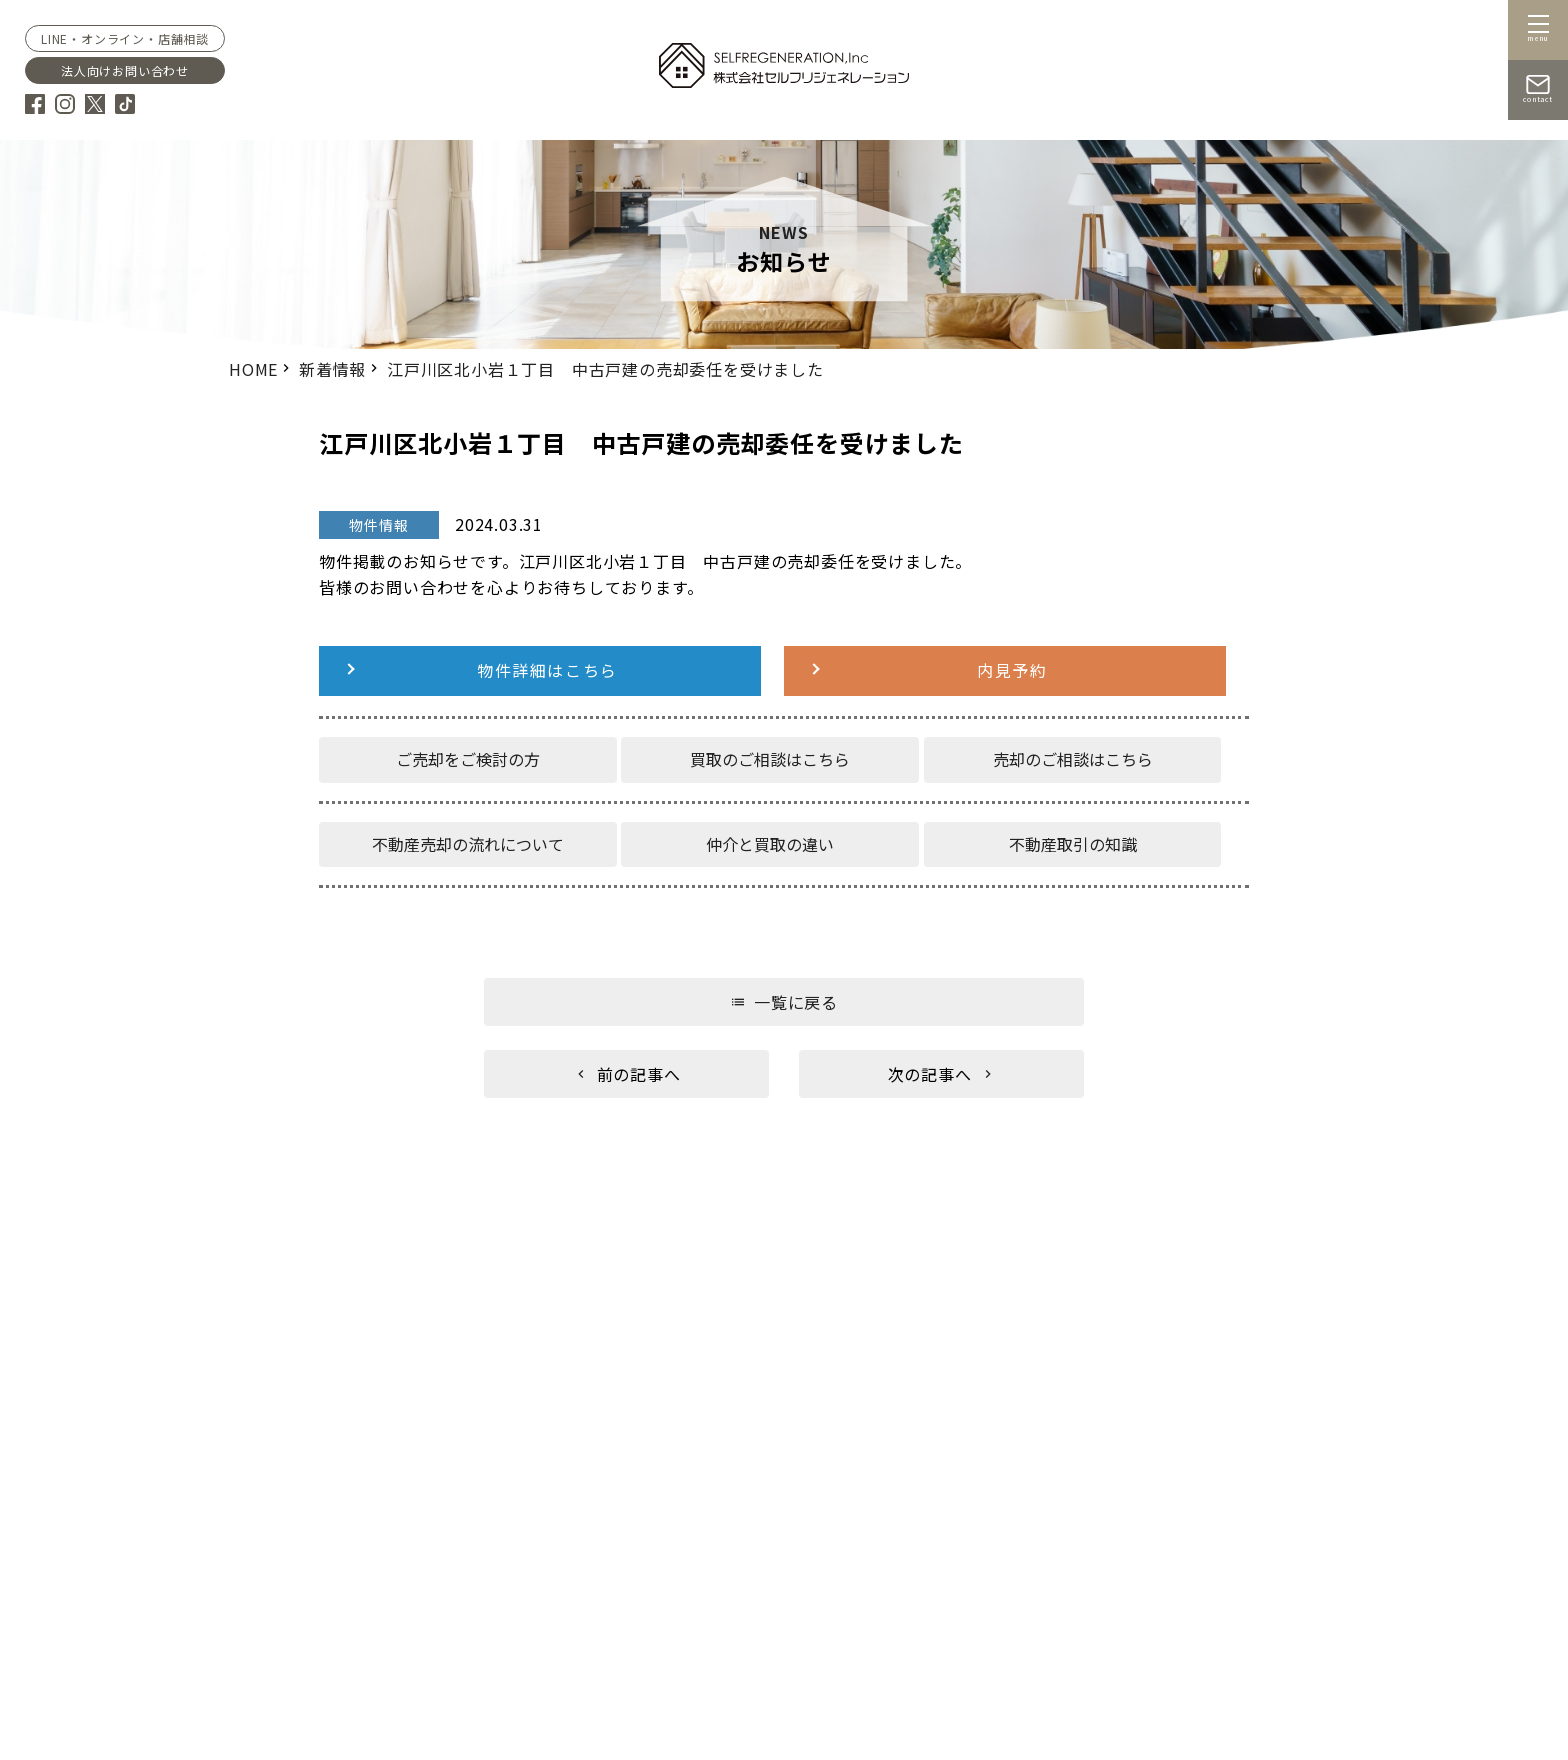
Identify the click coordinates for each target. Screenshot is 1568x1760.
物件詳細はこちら (547, 670)
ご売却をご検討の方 (468, 759)
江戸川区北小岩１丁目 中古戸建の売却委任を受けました (605, 369)
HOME (253, 369)
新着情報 (332, 369)
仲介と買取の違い (770, 843)
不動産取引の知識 (1073, 843)
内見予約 (1012, 670)
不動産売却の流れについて (468, 843)
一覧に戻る (796, 1002)
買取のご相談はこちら (770, 759)
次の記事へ (930, 1074)
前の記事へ (639, 1074)
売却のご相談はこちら (1073, 759)
